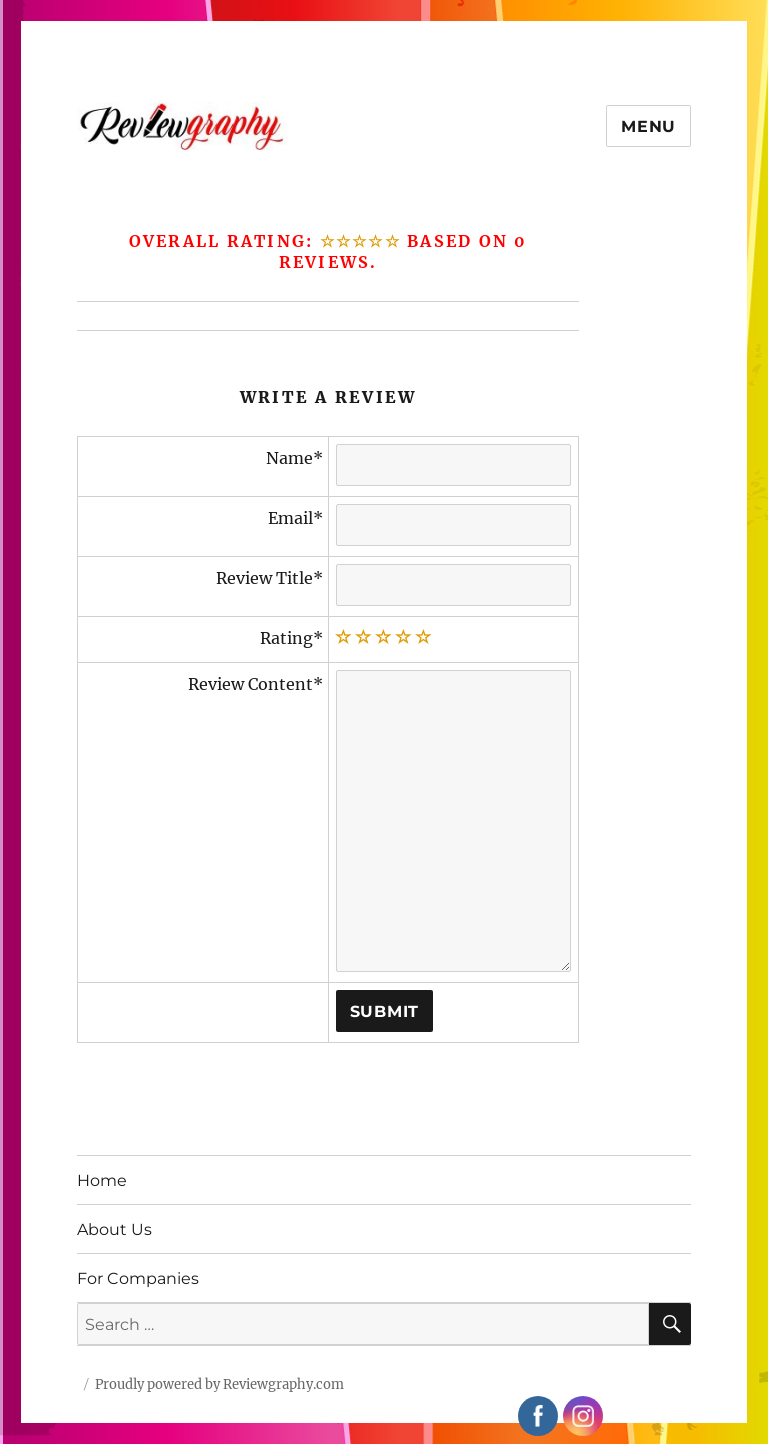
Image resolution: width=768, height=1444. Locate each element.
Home (102, 1180)
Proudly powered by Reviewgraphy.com (219, 1384)
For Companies (138, 1278)
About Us (114, 1229)
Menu (648, 126)
